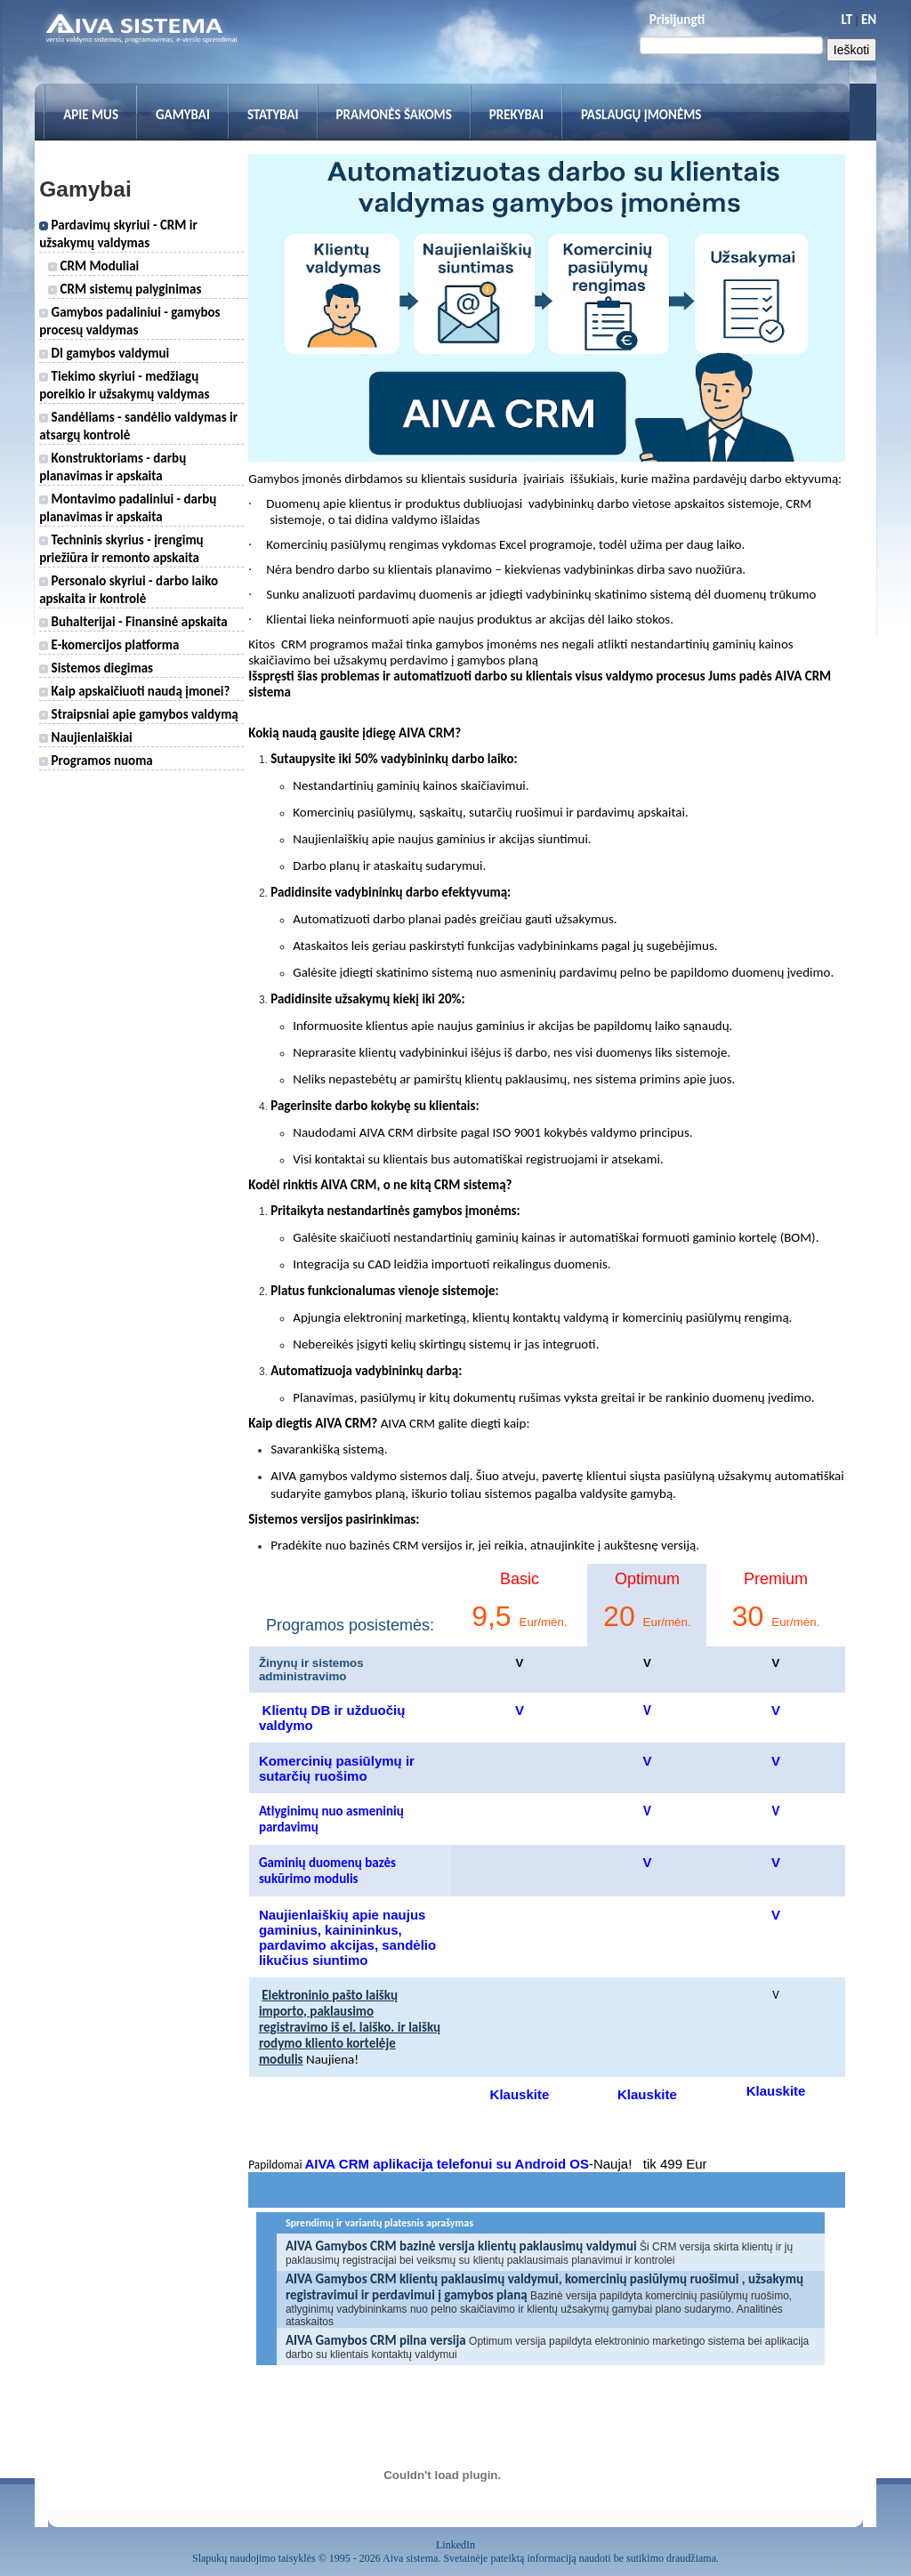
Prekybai (516, 115)
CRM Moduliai (93, 266)
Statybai (273, 115)
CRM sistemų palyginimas (124, 289)
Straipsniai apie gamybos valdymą (138, 714)
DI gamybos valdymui (104, 353)
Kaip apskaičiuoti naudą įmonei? (134, 691)
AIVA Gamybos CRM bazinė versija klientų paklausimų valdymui (461, 2246)
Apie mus (90, 115)
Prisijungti (677, 20)
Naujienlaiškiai (86, 737)
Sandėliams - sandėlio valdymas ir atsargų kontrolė (138, 426)
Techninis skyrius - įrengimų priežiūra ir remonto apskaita (121, 549)
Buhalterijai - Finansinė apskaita (133, 622)
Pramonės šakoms (394, 115)
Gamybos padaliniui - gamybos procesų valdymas (129, 321)
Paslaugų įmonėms (641, 115)
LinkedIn (455, 2545)
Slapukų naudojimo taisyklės (254, 2558)
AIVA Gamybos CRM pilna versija (376, 2340)
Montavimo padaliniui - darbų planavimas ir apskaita (127, 508)
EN (868, 20)
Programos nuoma (96, 761)
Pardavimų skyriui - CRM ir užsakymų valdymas (118, 234)
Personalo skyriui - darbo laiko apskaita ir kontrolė (128, 590)
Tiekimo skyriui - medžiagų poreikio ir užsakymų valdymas (124, 385)
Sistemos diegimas (96, 668)
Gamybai (183, 115)
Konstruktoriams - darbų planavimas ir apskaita (112, 467)
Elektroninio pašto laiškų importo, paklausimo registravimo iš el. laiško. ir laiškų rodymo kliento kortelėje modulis (349, 2027)
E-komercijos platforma (109, 645)
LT (847, 20)
